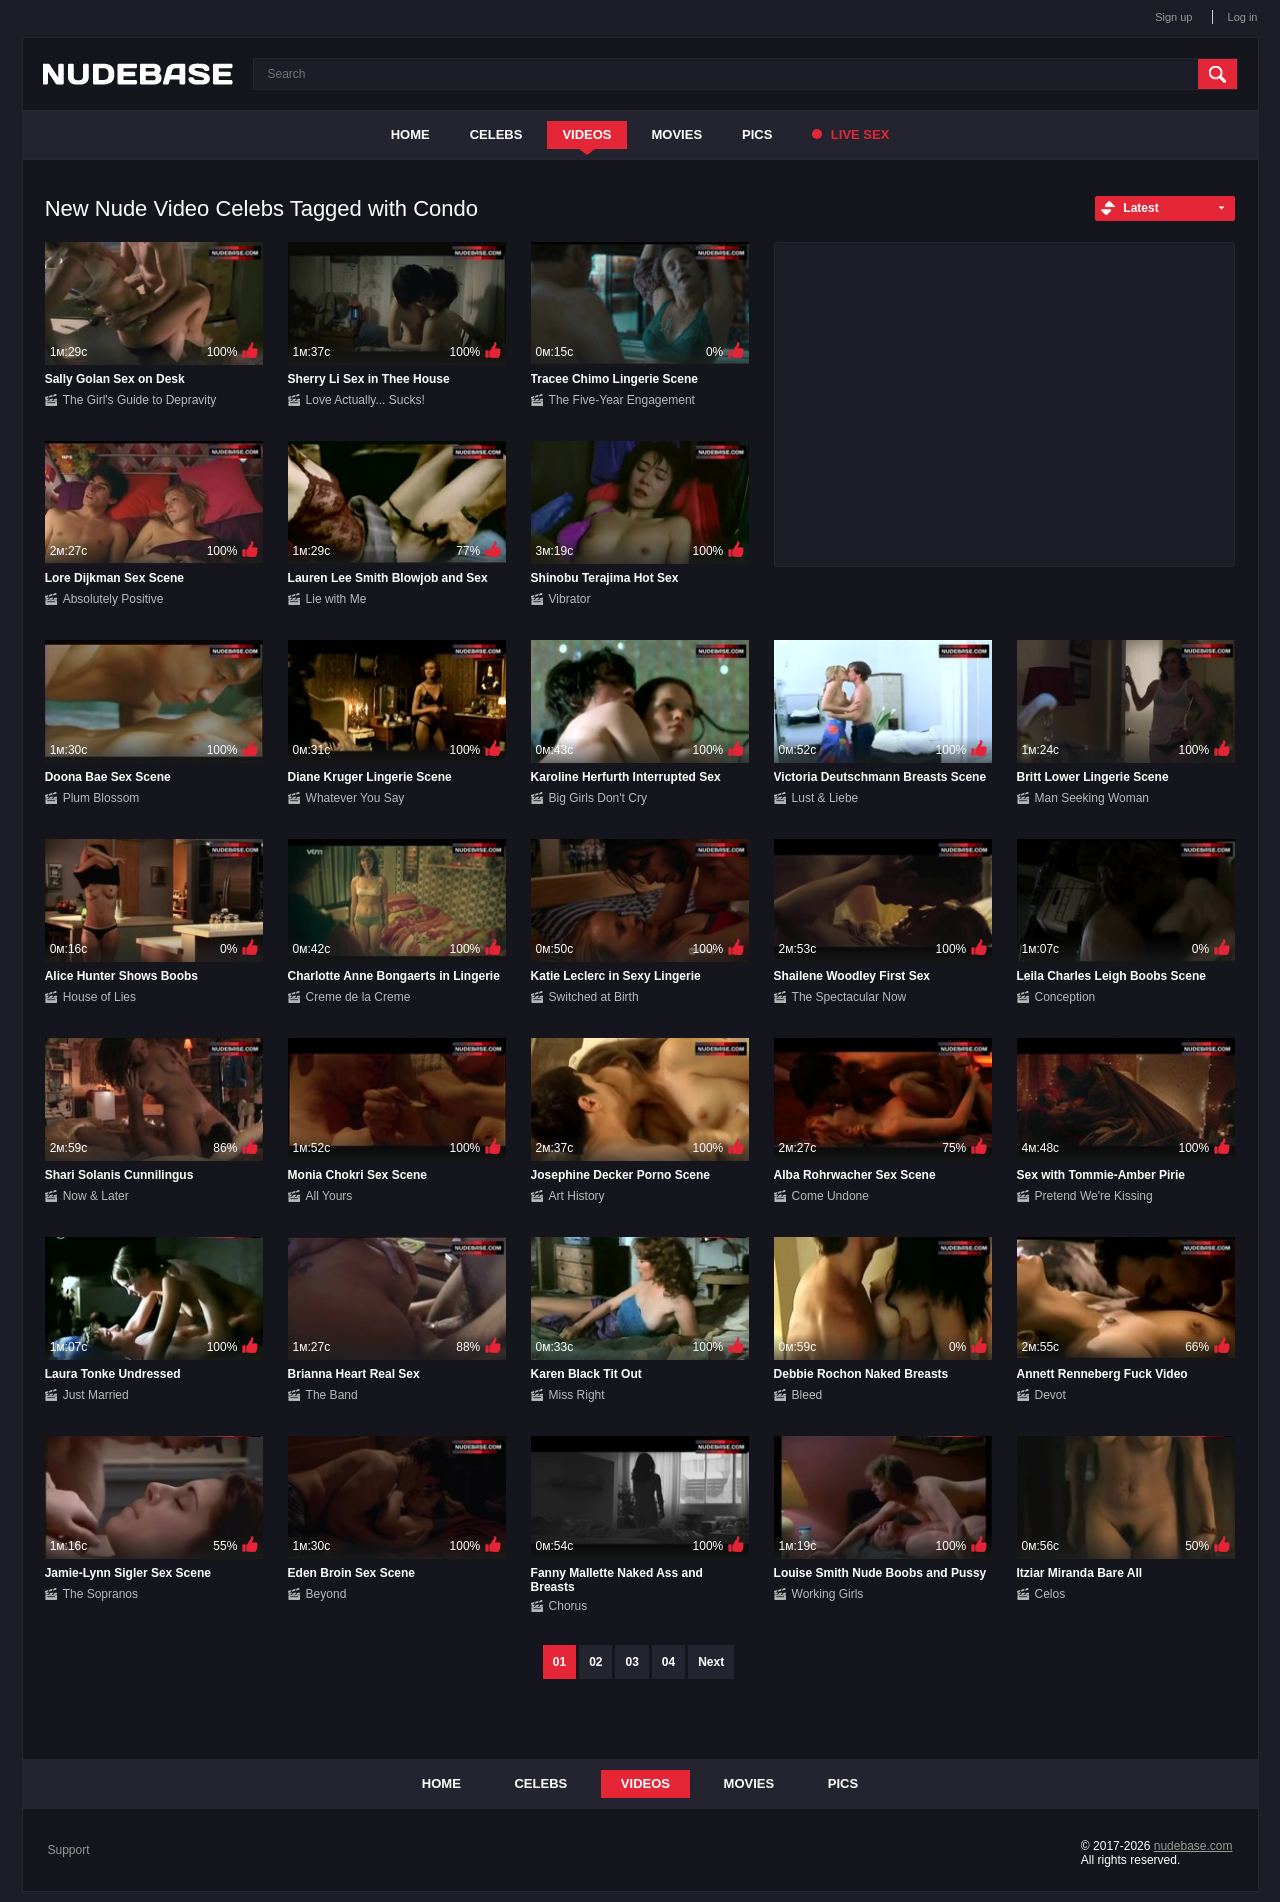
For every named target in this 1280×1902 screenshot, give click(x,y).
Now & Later (96, 1196)
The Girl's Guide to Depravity (140, 400)
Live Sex (850, 134)
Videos (586, 134)
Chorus (568, 1606)
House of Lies (99, 997)
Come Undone (830, 1196)
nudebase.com (1193, 1846)
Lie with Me (336, 599)
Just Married (96, 1395)
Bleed (807, 1395)
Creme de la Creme (358, 997)
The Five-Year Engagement (622, 400)
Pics (757, 134)
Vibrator (570, 599)
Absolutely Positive (113, 599)
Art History (577, 1196)
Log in (1243, 17)
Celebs (496, 134)
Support (69, 1850)
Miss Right (577, 1395)
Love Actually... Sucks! (365, 400)
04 (668, 1662)
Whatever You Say (355, 798)
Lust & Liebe (825, 798)
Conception (1065, 997)
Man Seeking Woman (1092, 798)
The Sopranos (100, 1594)
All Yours (329, 1196)
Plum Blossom (101, 798)
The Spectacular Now (849, 997)
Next (711, 1662)
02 (595, 1662)
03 (631, 1662)
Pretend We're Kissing (1094, 1196)
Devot (1050, 1395)
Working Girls (828, 1594)
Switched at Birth (594, 997)
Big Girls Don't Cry (598, 798)
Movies (677, 134)
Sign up (1173, 17)
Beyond (326, 1594)
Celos (1050, 1594)
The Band (332, 1395)
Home (410, 134)
